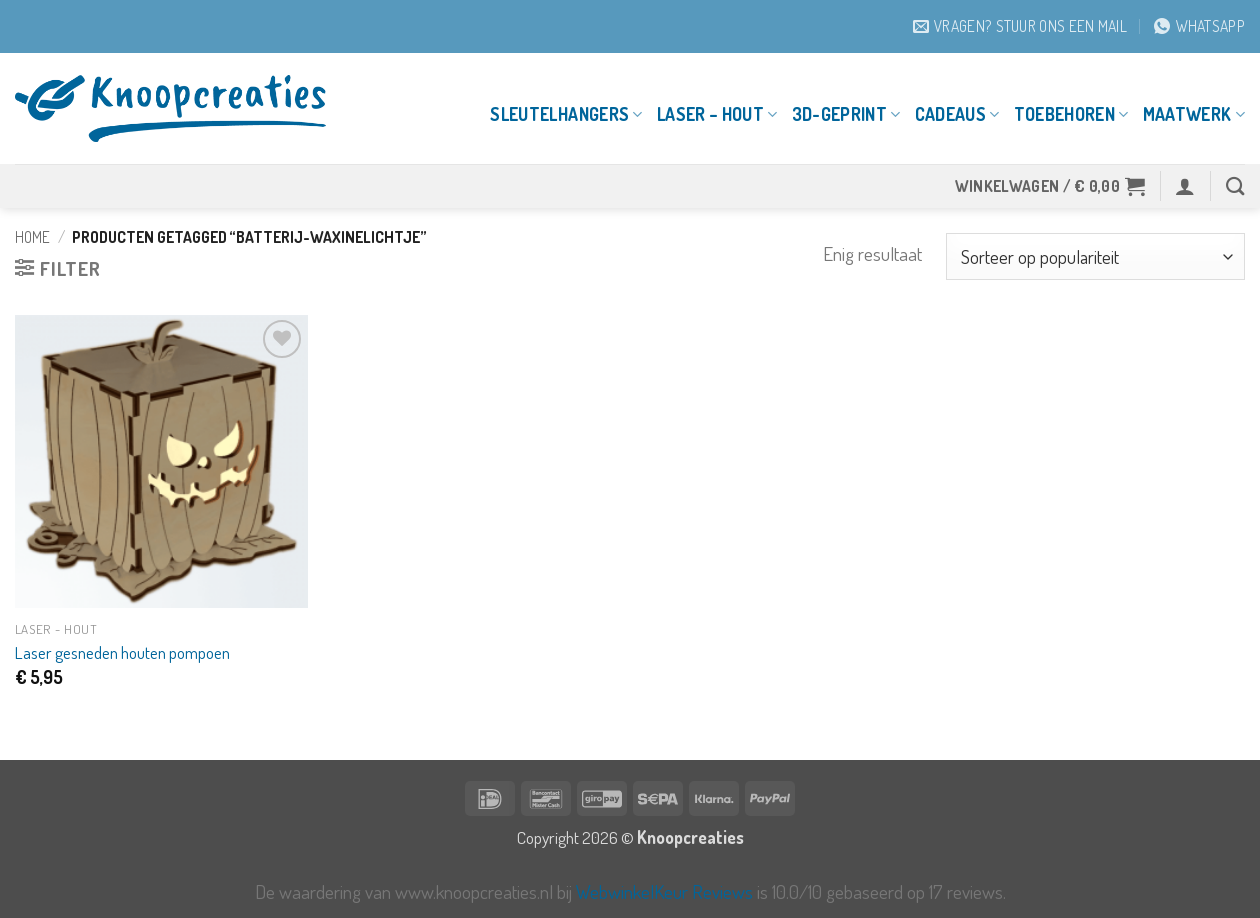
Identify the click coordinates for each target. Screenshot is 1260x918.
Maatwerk (1194, 114)
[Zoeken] (1235, 186)
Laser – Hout (717, 114)
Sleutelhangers (566, 114)
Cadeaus (957, 114)
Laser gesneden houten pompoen (122, 652)
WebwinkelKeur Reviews (664, 891)
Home (32, 237)
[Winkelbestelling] (1095, 256)
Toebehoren (1071, 114)
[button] (1050, 186)
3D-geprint (846, 114)
